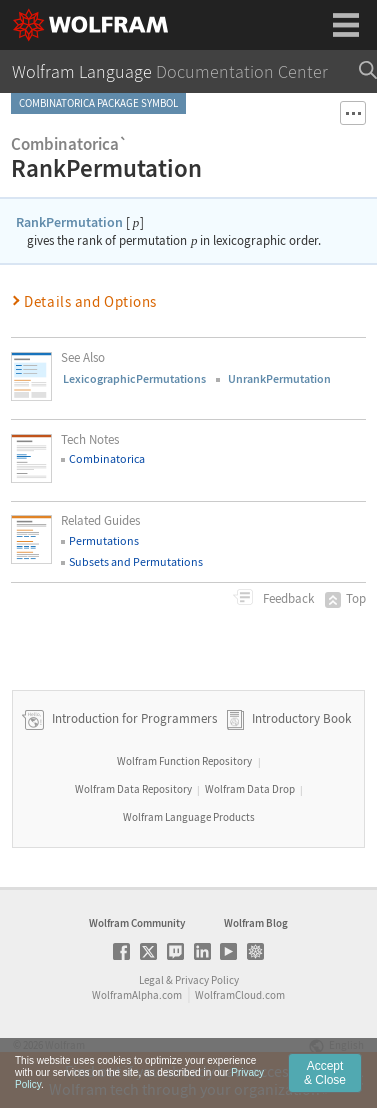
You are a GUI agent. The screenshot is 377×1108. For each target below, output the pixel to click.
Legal (151, 980)
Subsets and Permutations (136, 561)
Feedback (287, 598)
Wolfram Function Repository (184, 761)
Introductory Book (301, 718)
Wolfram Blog (256, 923)
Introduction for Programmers (133, 718)
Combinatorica (107, 458)
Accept (325, 1086)
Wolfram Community (137, 923)
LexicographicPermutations (134, 378)
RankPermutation (69, 222)
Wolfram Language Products (189, 817)
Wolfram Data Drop (250, 789)
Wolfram (65, 1045)
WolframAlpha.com (137, 995)
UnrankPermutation (279, 378)
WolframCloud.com (240, 995)
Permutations (104, 540)
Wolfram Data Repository (133, 789)
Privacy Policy (207, 980)
